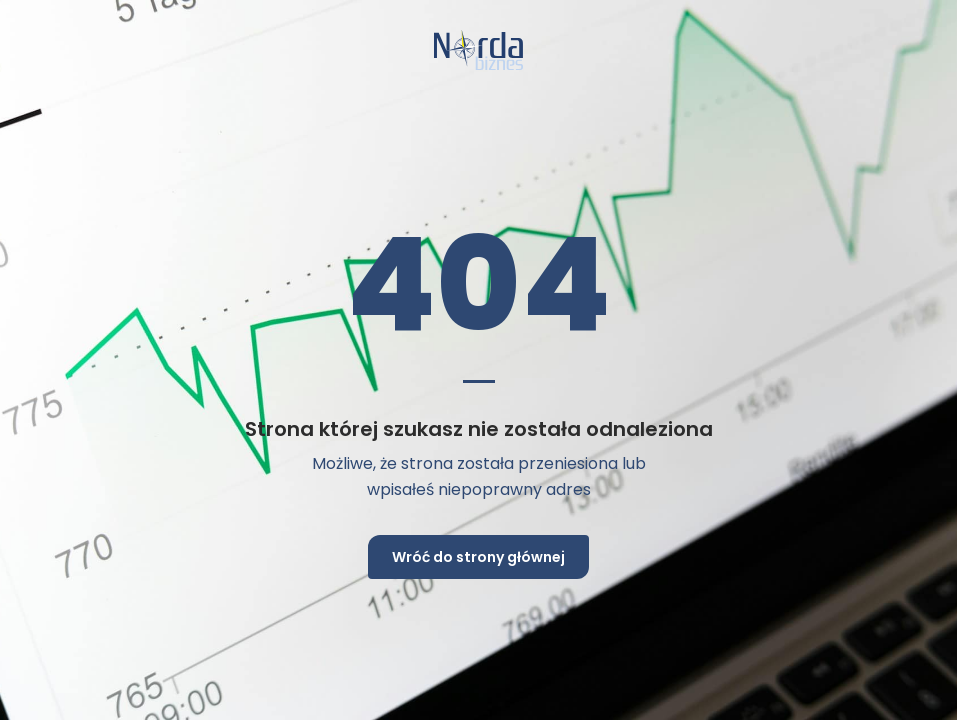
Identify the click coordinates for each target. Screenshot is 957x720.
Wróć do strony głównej (478, 557)
